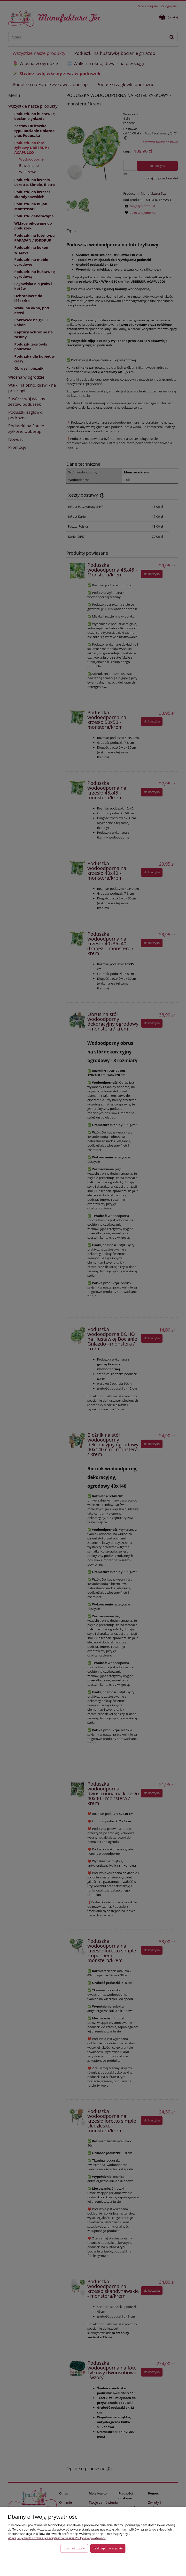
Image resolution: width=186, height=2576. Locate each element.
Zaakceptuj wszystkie (108, 2548)
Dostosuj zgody (74, 2548)
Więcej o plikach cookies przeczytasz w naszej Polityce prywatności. (57, 2538)
